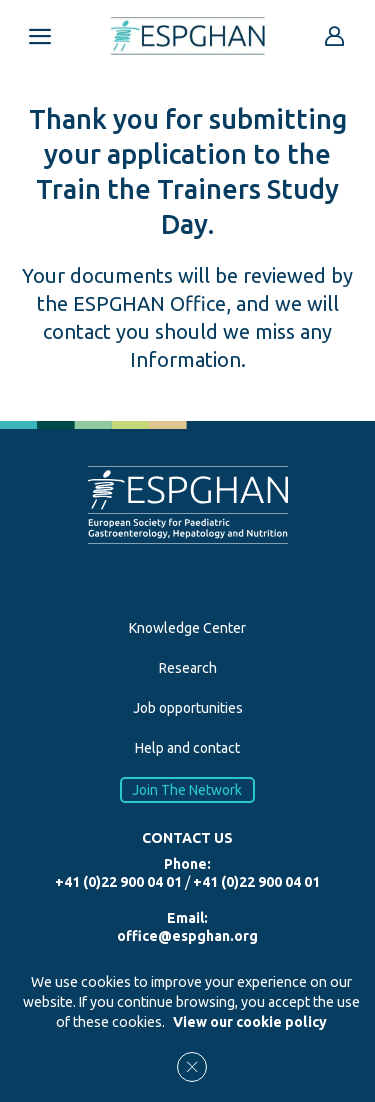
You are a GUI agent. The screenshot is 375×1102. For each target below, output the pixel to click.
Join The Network (188, 790)
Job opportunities (188, 708)
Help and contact (187, 748)
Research (188, 668)
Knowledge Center (187, 628)
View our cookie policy (250, 1022)
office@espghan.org (187, 936)
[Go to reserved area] (335, 36)
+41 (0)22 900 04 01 (118, 882)
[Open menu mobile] (40, 36)
